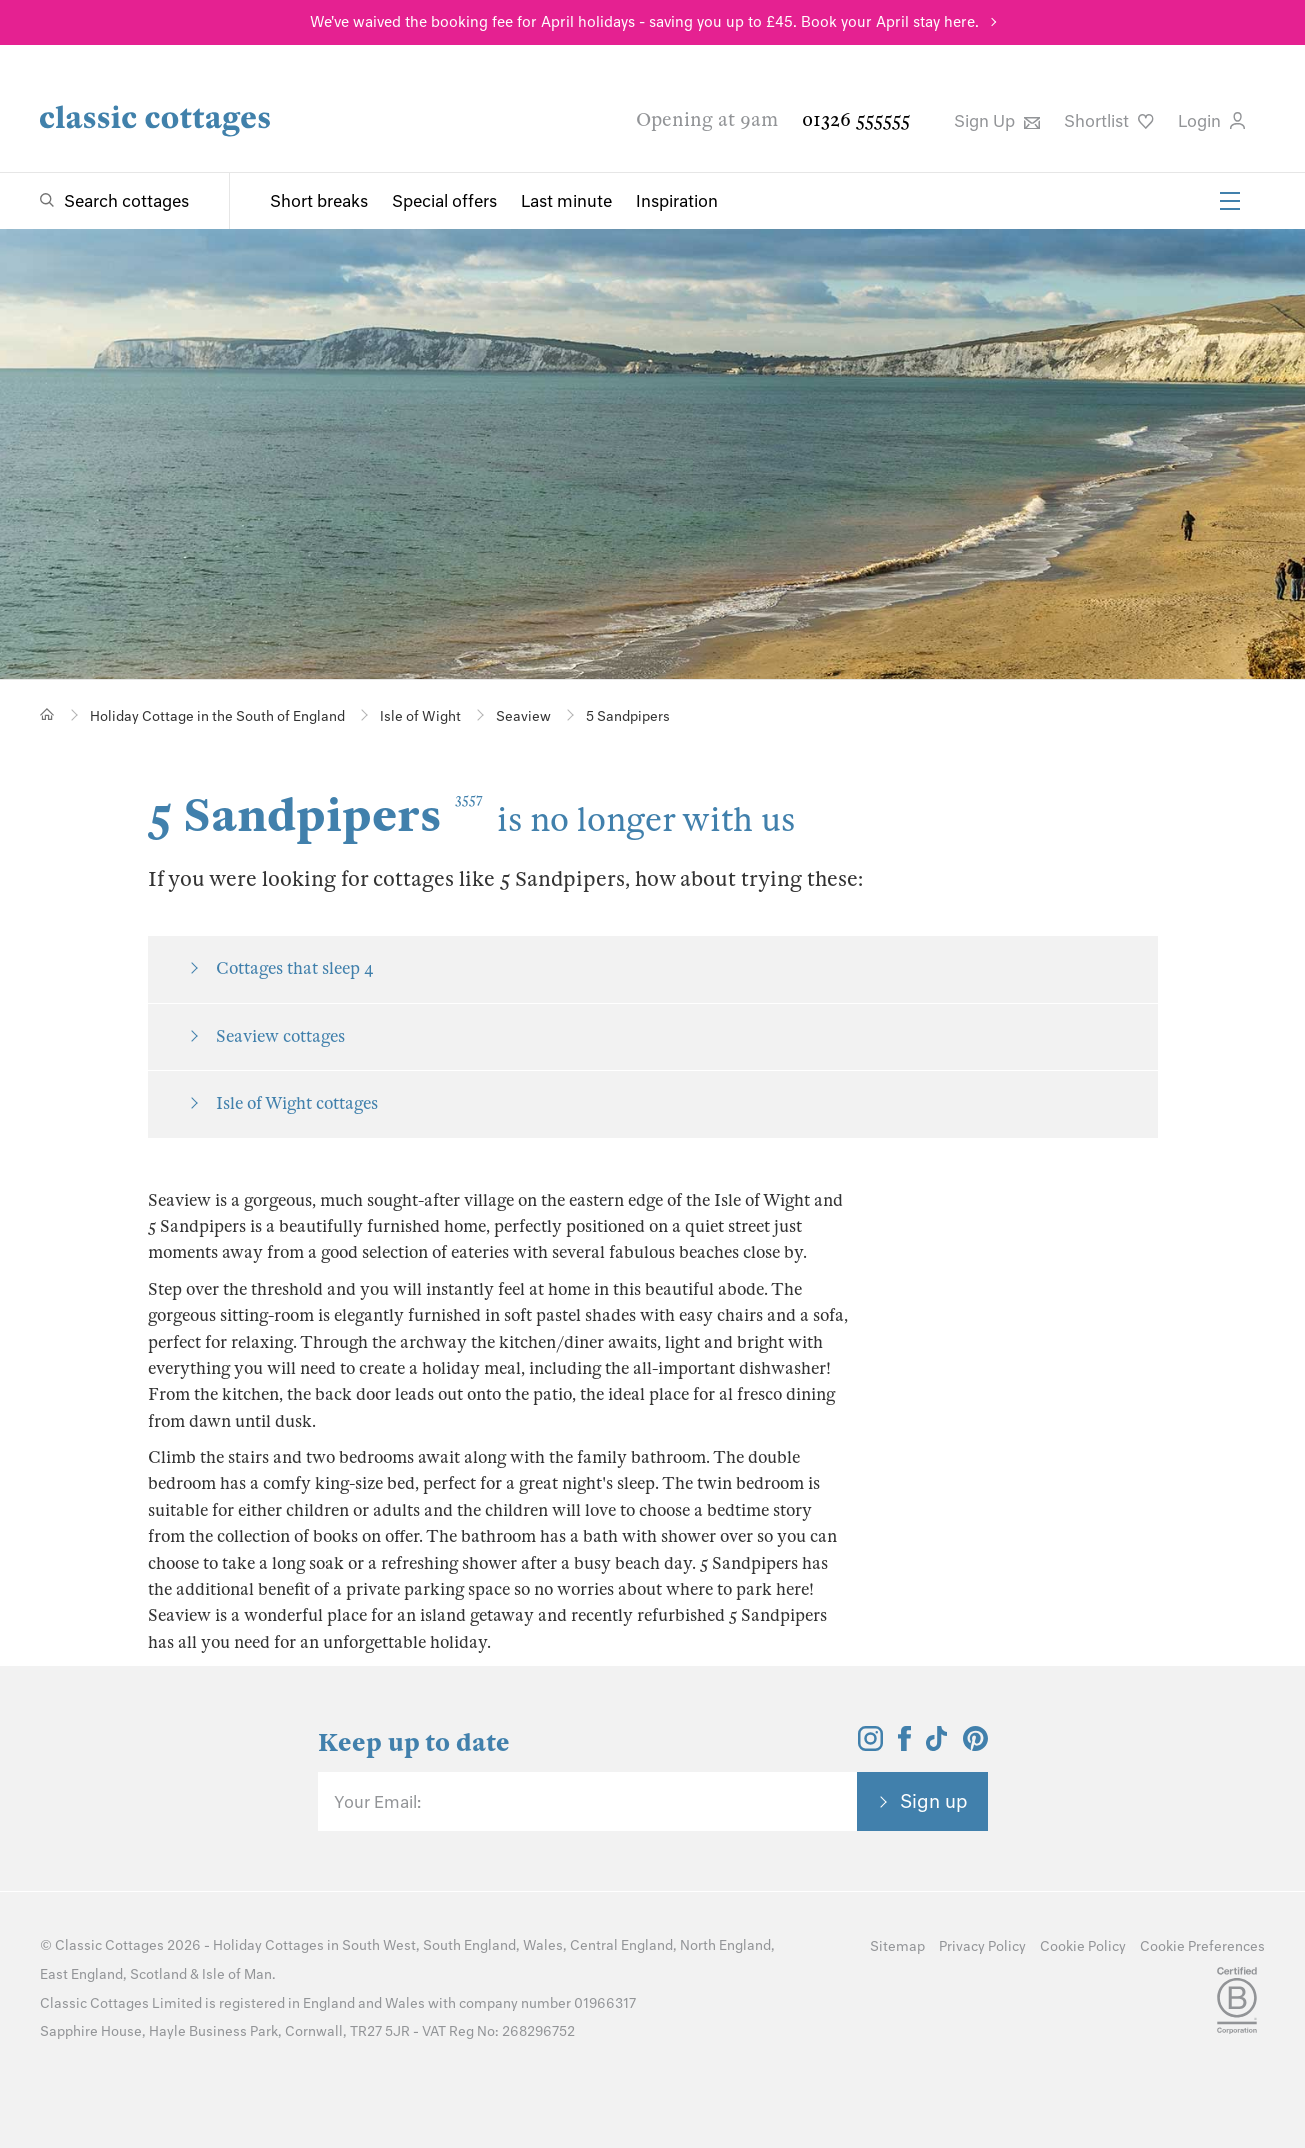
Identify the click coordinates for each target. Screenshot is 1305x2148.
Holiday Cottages (268, 1945)
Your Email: (377, 1802)
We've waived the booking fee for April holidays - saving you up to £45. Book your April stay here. (644, 22)
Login (1211, 121)
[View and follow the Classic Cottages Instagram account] (870, 1745)
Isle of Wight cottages (297, 1103)
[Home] (47, 714)
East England (81, 1974)
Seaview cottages (280, 1036)
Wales (543, 1945)
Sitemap (897, 1946)
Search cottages (126, 201)
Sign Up (997, 121)
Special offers (444, 201)
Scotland (158, 1974)
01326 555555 (856, 119)
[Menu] (1230, 201)
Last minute (566, 201)
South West (379, 1945)
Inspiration (677, 201)
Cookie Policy (1083, 1946)
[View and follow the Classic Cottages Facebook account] (904, 1745)
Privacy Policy (982, 1946)
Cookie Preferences (1202, 1946)
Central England (621, 1945)
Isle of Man (237, 1974)
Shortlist (1109, 121)
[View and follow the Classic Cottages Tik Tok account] (937, 1745)
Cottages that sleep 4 (295, 968)
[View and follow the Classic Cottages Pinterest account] (975, 1745)
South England (469, 1945)
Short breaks (319, 201)
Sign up (934, 1801)
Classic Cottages (109, 1945)
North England (725, 1945)
